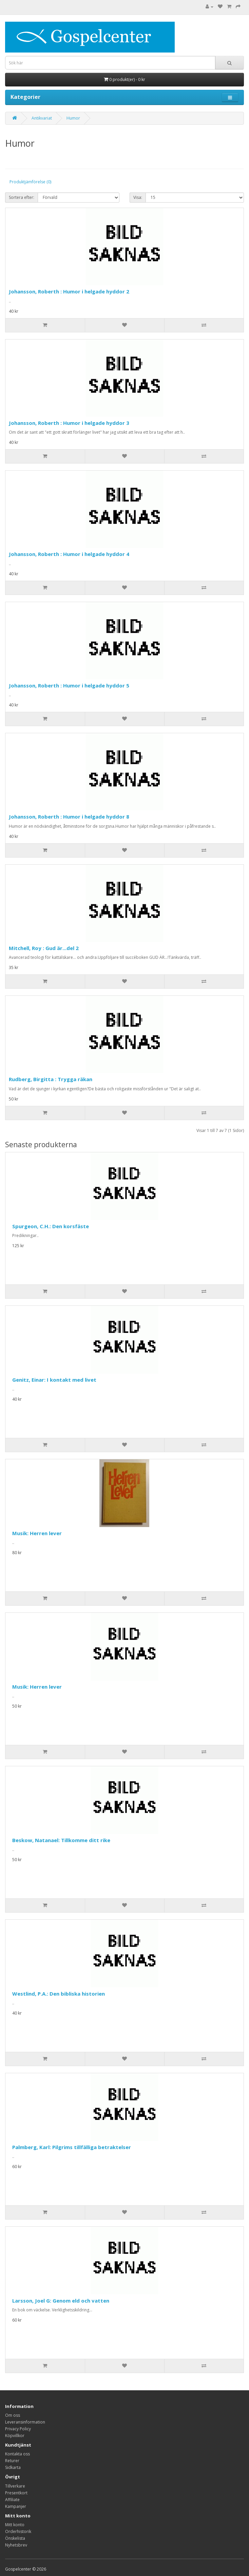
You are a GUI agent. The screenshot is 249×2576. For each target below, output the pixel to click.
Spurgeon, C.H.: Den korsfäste (50, 1226)
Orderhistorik (18, 2531)
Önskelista (15, 2538)
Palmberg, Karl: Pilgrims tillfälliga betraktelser (71, 2147)
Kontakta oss (17, 2454)
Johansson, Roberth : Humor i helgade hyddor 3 (69, 422)
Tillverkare (15, 2486)
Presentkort (16, 2493)
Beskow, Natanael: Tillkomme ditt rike (61, 1840)
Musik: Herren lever (37, 1533)
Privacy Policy (18, 2429)
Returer (12, 2461)
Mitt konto (14, 2525)
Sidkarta (13, 2467)
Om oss (12, 2415)
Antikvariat (42, 118)
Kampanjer (15, 2506)
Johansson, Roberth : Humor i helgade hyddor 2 (69, 291)
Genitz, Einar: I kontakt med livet (54, 1379)
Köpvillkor (14, 2435)
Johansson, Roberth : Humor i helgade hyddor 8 (69, 816)
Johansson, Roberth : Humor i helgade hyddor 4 (69, 554)
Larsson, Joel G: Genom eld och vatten (60, 2300)
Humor (73, 118)
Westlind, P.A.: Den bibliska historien (58, 1993)
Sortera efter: (21, 197)
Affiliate (12, 2499)
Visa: (137, 197)
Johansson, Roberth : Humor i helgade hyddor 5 (69, 685)
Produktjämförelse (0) (30, 182)
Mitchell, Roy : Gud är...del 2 (44, 948)
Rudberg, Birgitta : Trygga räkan (50, 1079)
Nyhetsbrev (16, 2545)
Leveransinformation (25, 2422)
